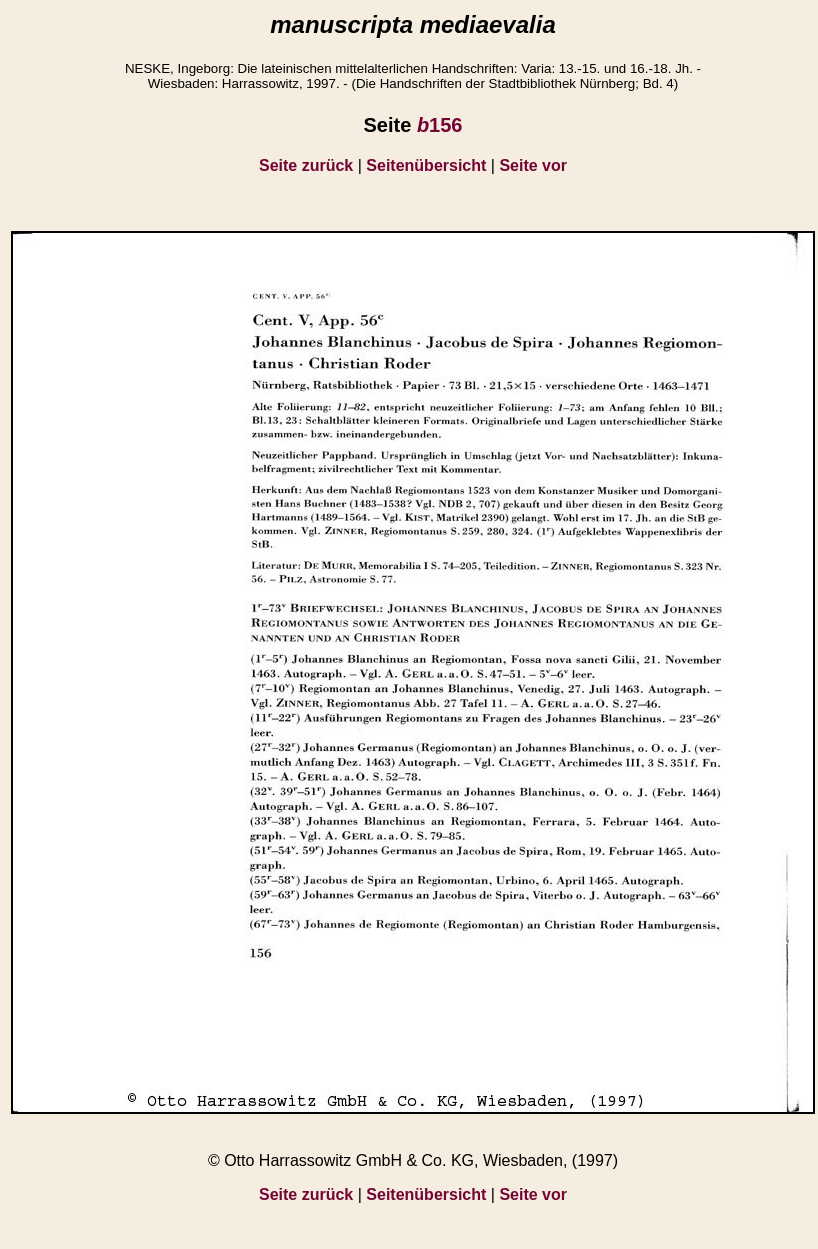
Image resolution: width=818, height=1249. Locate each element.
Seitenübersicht (426, 165)
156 (440, 125)
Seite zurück (306, 165)
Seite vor (533, 165)
